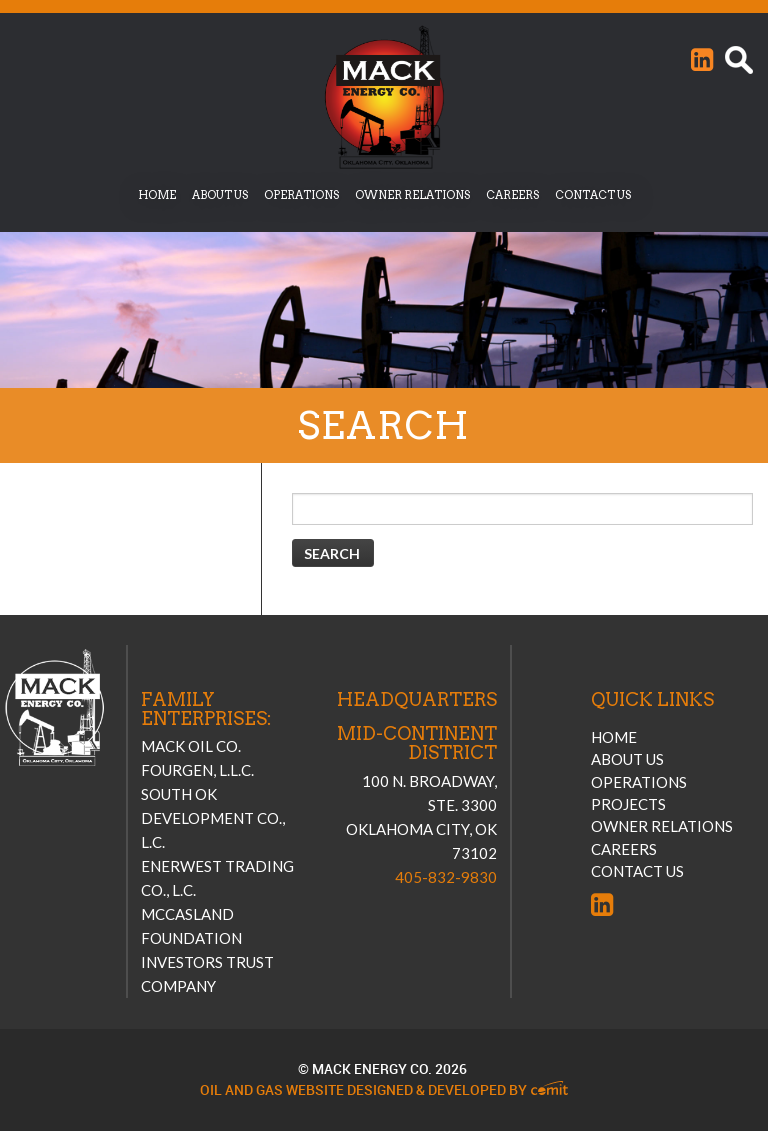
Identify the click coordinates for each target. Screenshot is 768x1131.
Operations (301, 195)
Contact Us (593, 195)
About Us (220, 195)
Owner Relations (412, 195)
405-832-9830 (446, 877)
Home (157, 195)
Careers (512, 195)
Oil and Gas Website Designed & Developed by (384, 1090)
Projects (628, 804)
